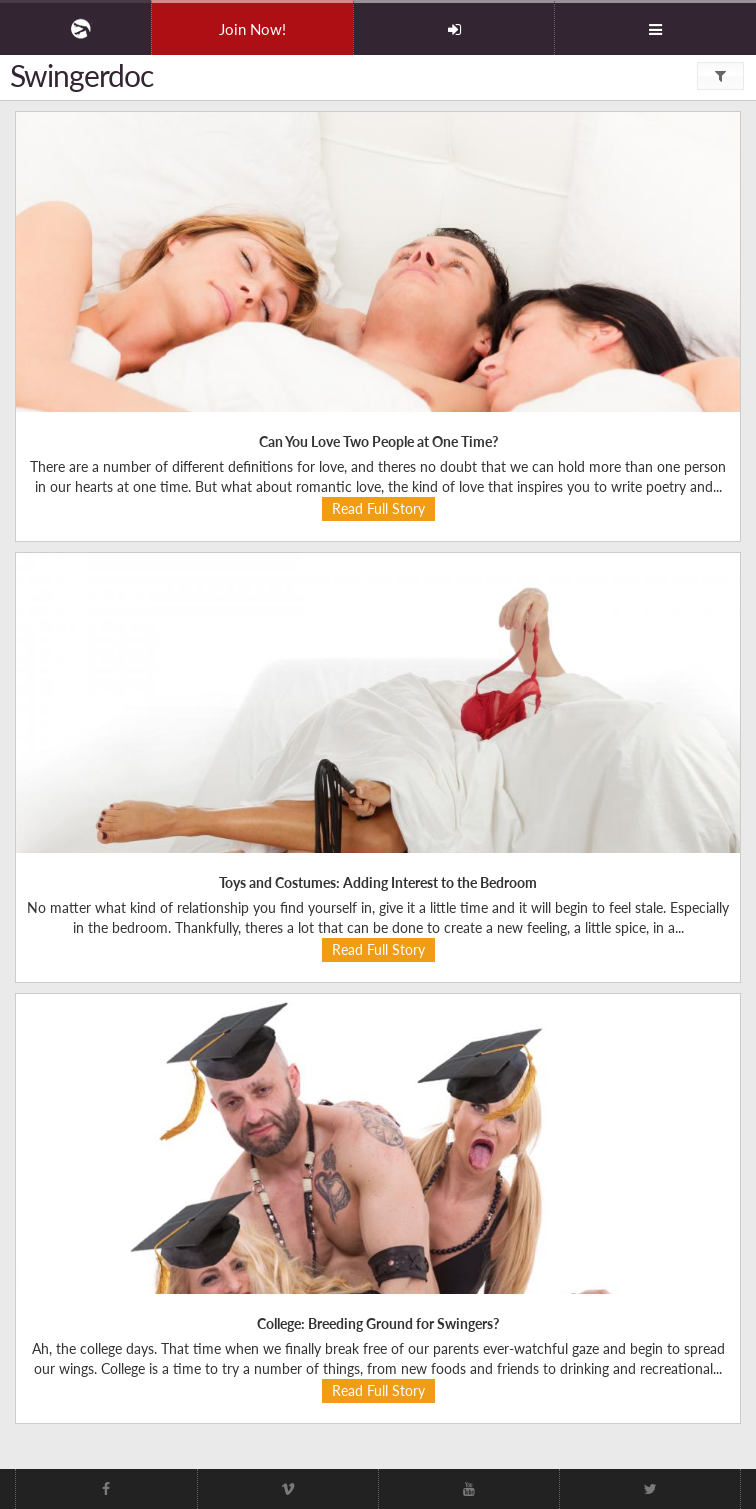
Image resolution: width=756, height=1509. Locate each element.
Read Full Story (378, 508)
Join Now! (252, 29)
